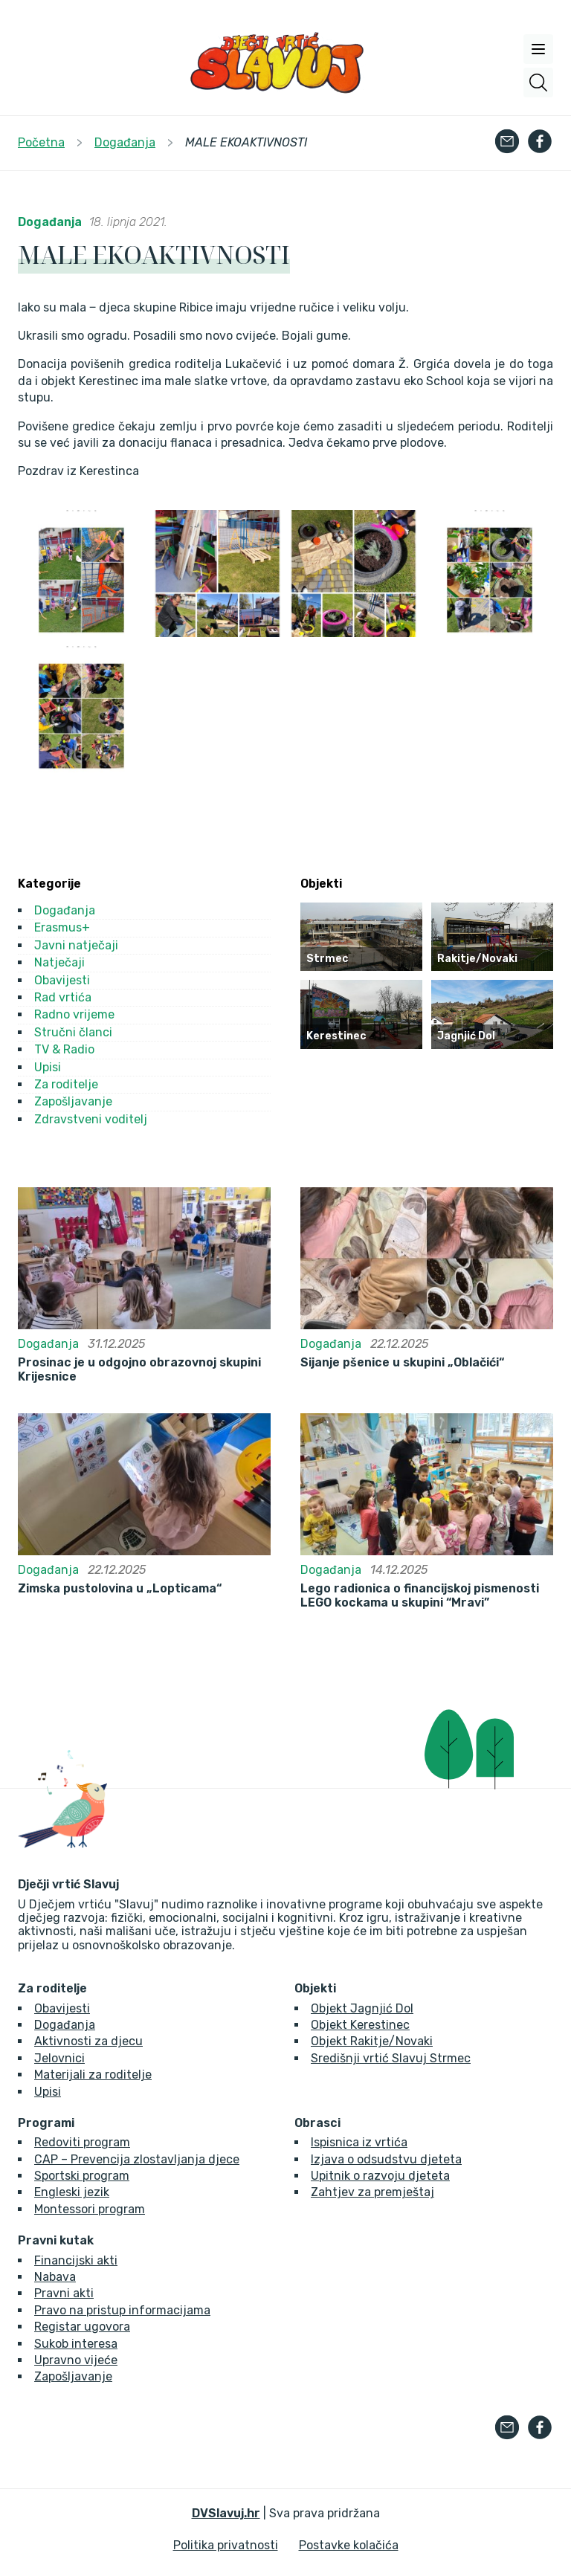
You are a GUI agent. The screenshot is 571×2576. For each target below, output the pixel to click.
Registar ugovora (82, 2327)
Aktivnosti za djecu (88, 2041)
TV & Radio (64, 1049)
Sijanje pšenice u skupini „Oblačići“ (402, 1362)
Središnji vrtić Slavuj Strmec (391, 2058)
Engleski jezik (71, 2192)
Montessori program (89, 2209)
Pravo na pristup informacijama (122, 2310)
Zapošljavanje (73, 1101)
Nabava (55, 2277)
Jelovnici (59, 2058)
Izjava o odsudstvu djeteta (386, 2159)
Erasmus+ (62, 927)
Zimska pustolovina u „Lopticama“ (120, 1588)
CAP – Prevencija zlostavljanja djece (136, 2159)
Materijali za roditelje (93, 2074)
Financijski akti (75, 2260)
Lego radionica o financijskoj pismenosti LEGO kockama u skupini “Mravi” (419, 1595)
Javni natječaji (76, 945)
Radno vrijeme (74, 1014)
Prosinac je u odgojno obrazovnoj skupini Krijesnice (139, 1369)
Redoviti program (82, 2142)
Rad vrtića (62, 997)
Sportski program (81, 2176)
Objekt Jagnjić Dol (362, 2008)
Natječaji (59, 962)
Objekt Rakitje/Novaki (372, 2041)
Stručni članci (73, 1032)
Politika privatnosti (225, 2545)
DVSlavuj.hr (226, 2513)
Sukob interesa (75, 2344)
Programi (46, 2123)
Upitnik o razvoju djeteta (380, 2176)
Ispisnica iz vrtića (359, 2142)
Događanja (50, 222)
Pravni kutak (56, 2240)
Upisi (47, 1067)
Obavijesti (62, 980)
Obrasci (317, 2123)
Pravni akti (64, 2293)
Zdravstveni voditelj (90, 1119)
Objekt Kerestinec (360, 2025)
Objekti (315, 1988)
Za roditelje (66, 1084)
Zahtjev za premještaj (372, 2192)
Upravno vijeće (75, 2360)
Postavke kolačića (349, 2545)
